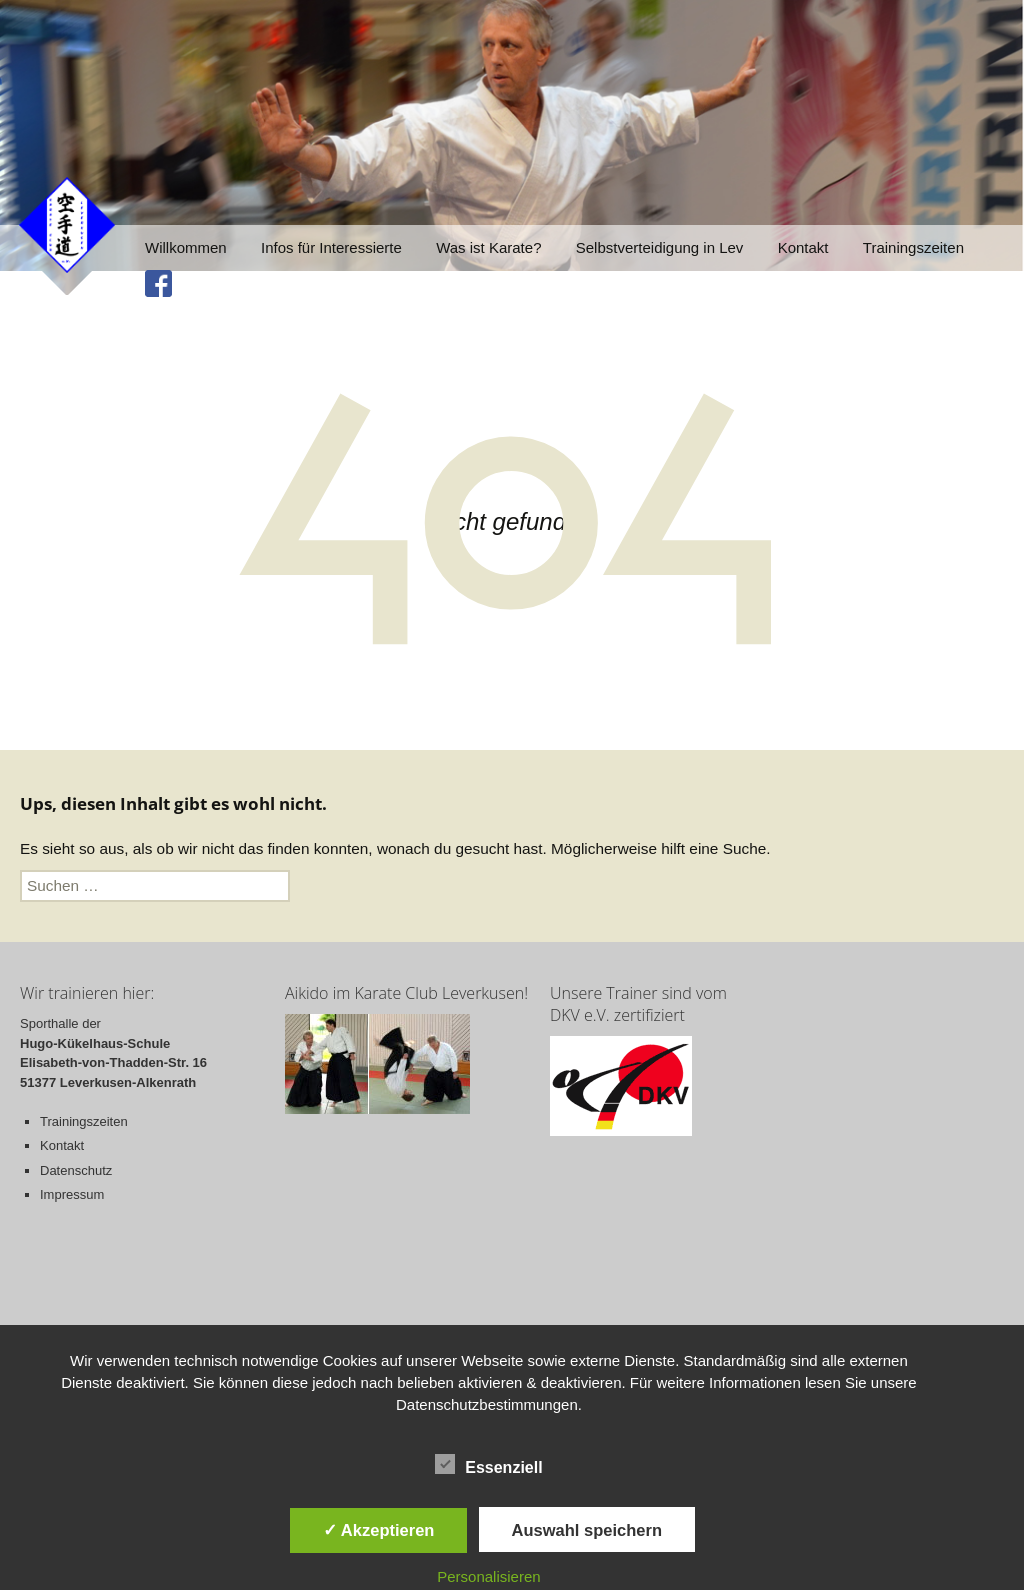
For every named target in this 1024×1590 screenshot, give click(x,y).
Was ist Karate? (488, 247)
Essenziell (488, 1464)
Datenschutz (76, 1170)
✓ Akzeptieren (379, 1530)
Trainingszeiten (913, 247)
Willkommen (186, 247)
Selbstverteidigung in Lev (660, 247)
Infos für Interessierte (331, 247)
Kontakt (803, 247)
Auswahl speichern (587, 1530)
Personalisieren (488, 1576)
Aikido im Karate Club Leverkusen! (406, 993)
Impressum (72, 1194)
